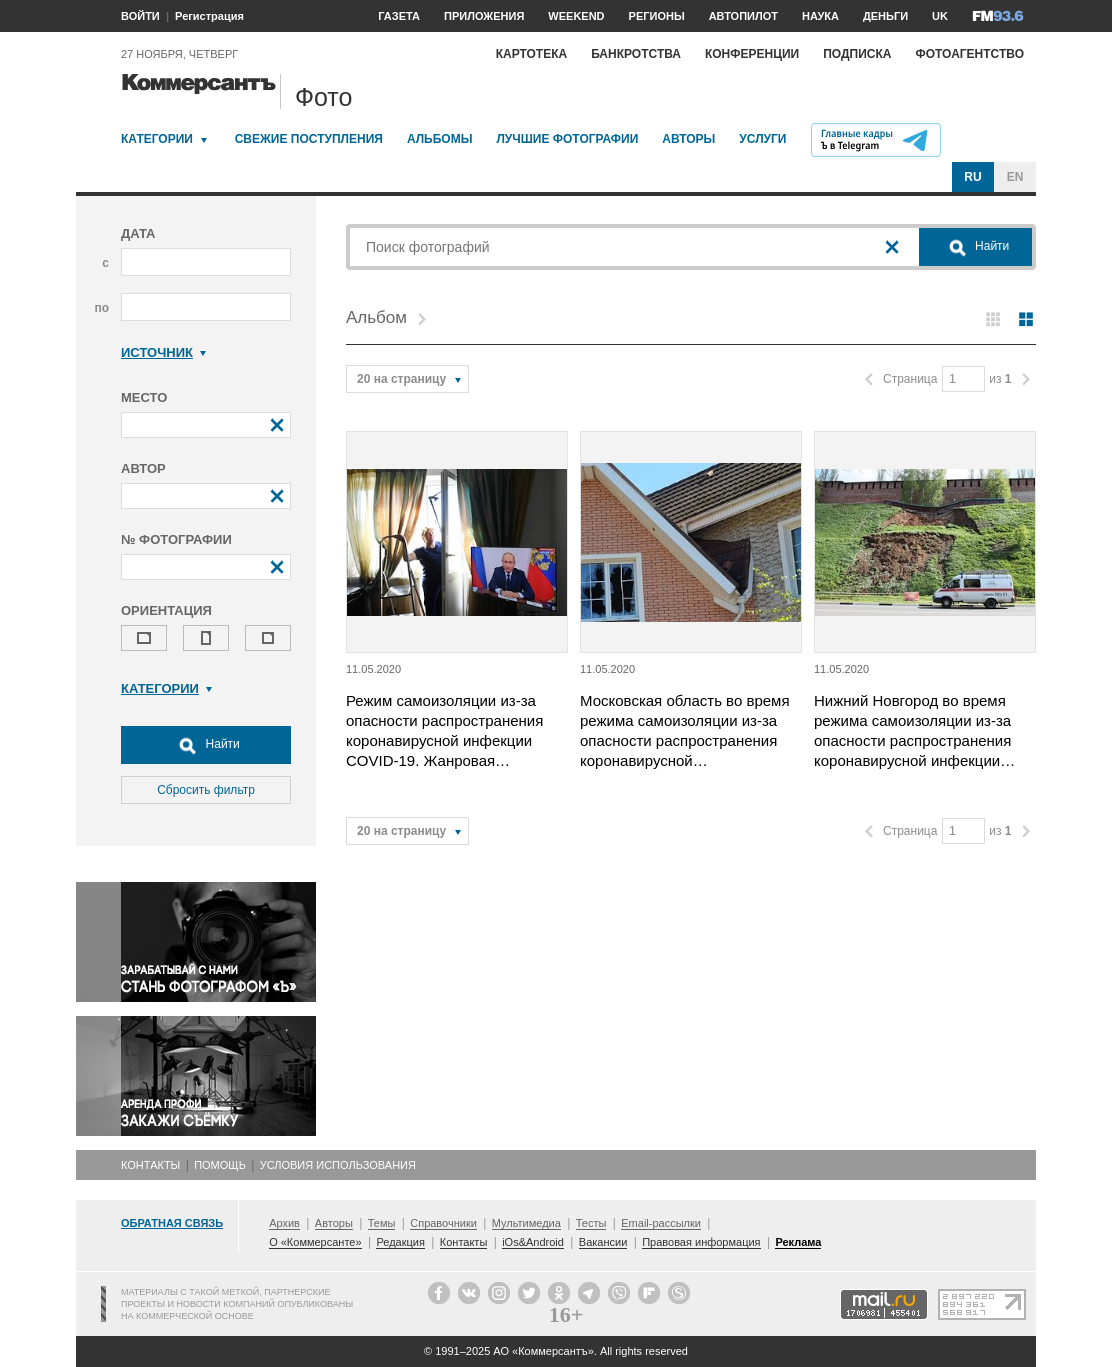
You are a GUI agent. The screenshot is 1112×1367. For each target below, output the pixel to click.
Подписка (857, 54)
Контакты (150, 1165)
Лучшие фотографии (567, 139)
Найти (206, 745)
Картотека (532, 54)
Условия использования (338, 1165)
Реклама (798, 1242)
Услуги (762, 139)
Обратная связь (172, 1223)
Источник (163, 352)
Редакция (400, 1242)
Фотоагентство (969, 54)
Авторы (688, 139)
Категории (157, 139)
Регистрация (209, 16)
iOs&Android (533, 1242)
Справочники (443, 1223)
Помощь (220, 1165)
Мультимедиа (526, 1223)
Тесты (591, 1223)
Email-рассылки (661, 1223)
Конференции (752, 54)
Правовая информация (701, 1242)
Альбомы (440, 139)
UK (940, 16)
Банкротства (636, 54)
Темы (382, 1223)
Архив (284, 1223)
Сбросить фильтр (206, 790)
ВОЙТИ (140, 16)
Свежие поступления (309, 139)
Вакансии (603, 1242)
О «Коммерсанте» (315, 1242)
